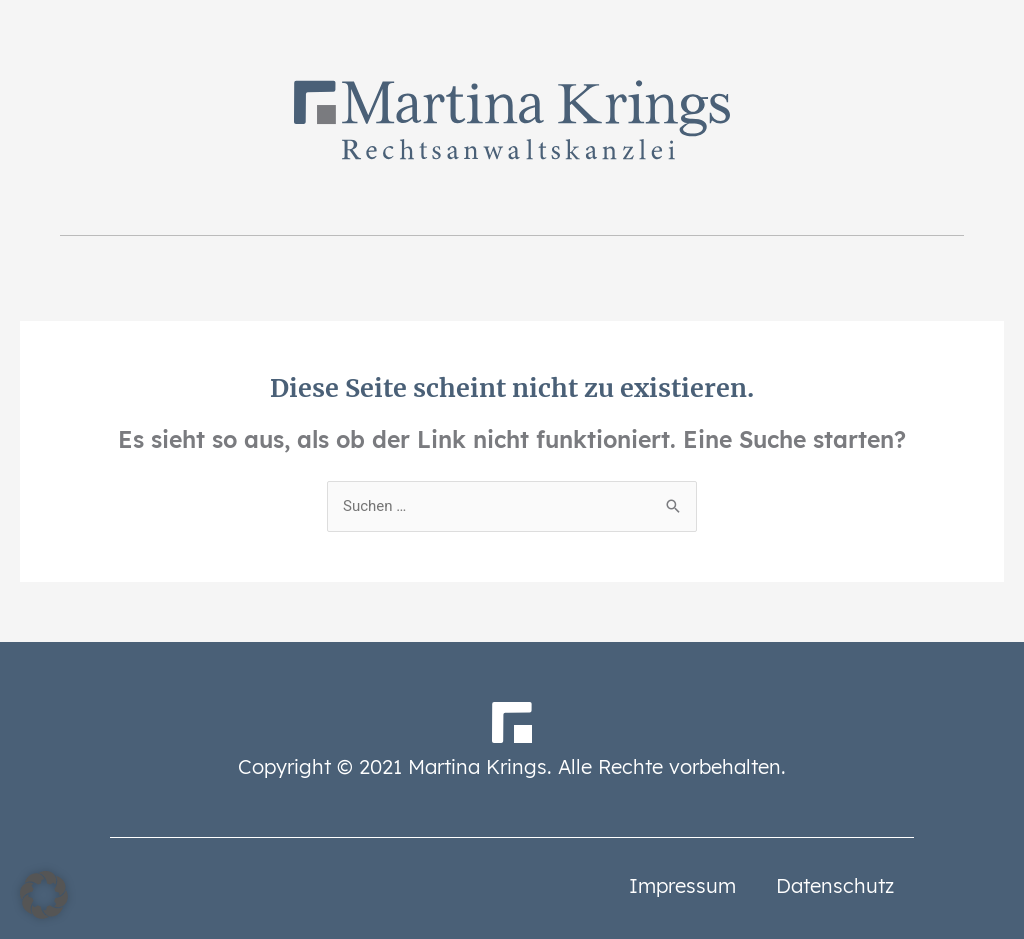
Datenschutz (835, 885)
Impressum (682, 885)
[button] (44, 895)
